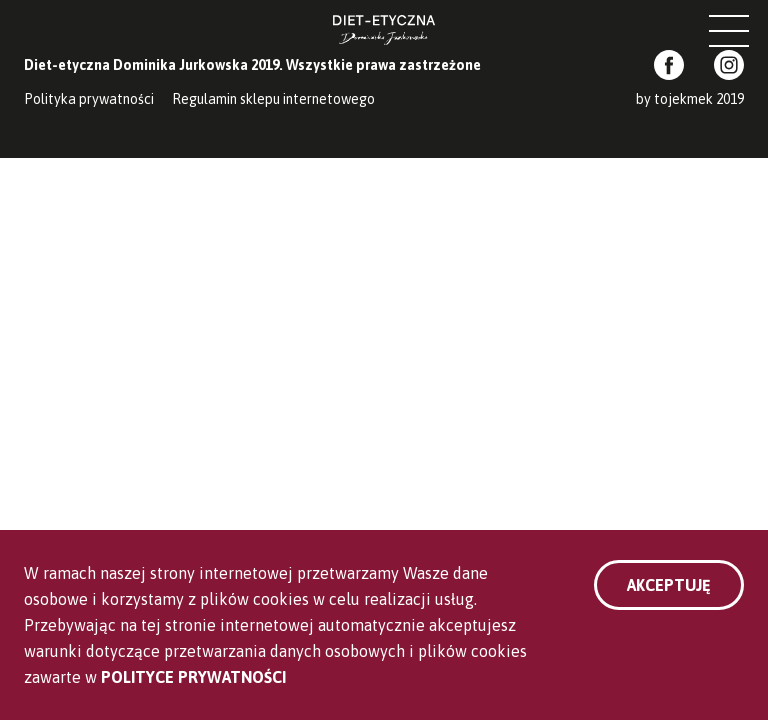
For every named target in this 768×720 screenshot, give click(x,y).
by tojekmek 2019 (690, 99)
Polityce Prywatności (193, 677)
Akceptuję (669, 585)
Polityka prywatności (89, 99)
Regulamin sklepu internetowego (273, 99)
